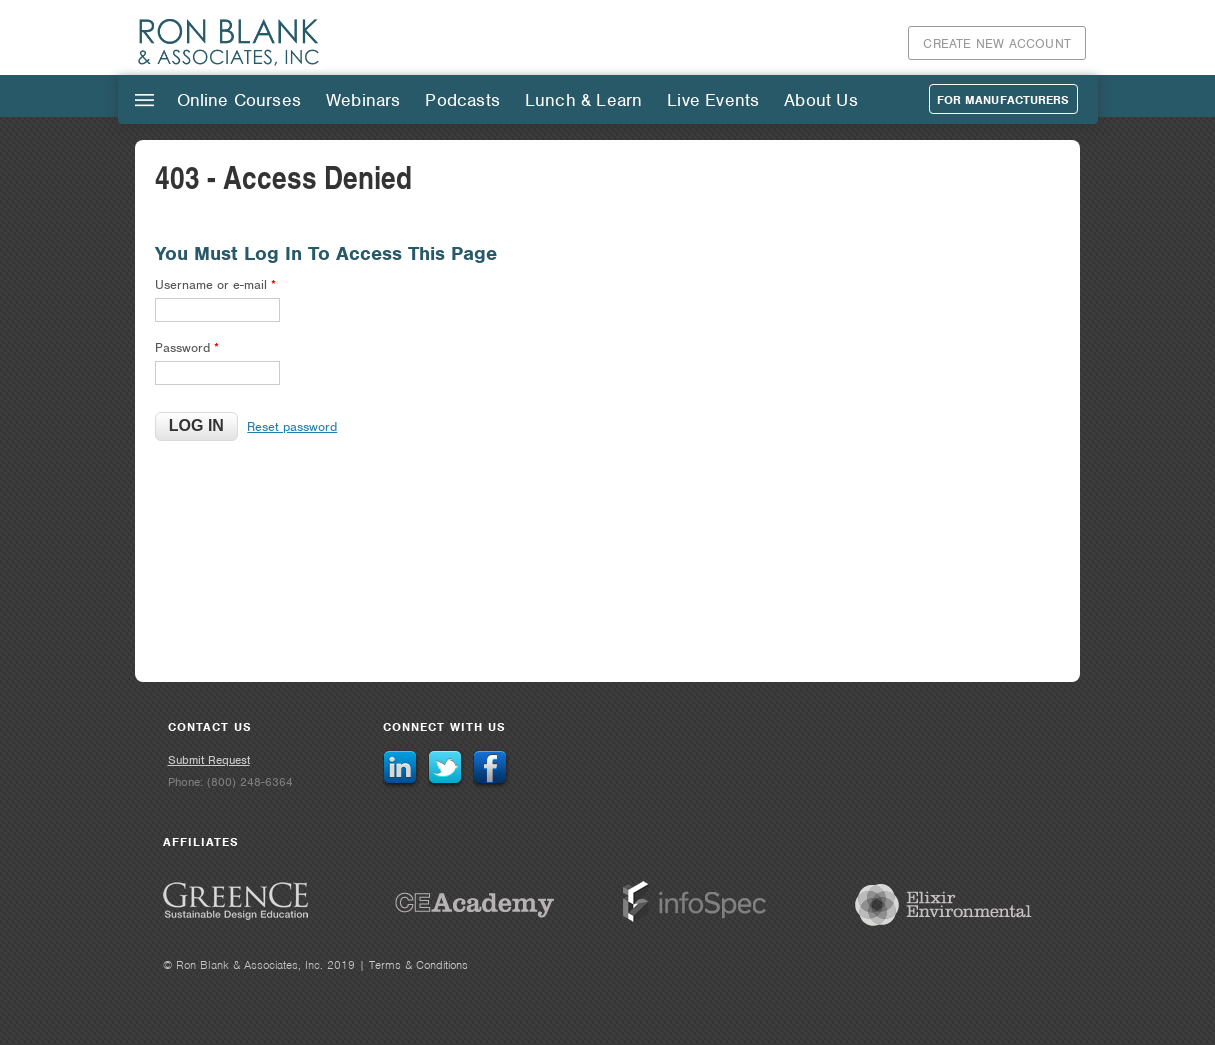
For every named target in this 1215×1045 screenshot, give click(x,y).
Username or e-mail (215, 284)
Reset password (292, 426)
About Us (820, 100)
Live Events (713, 100)
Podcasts (462, 100)
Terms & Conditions (418, 965)
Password (187, 347)
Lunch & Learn (583, 100)
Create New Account (997, 43)
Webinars (363, 100)
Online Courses (239, 100)
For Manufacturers (1003, 100)
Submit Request (209, 760)
